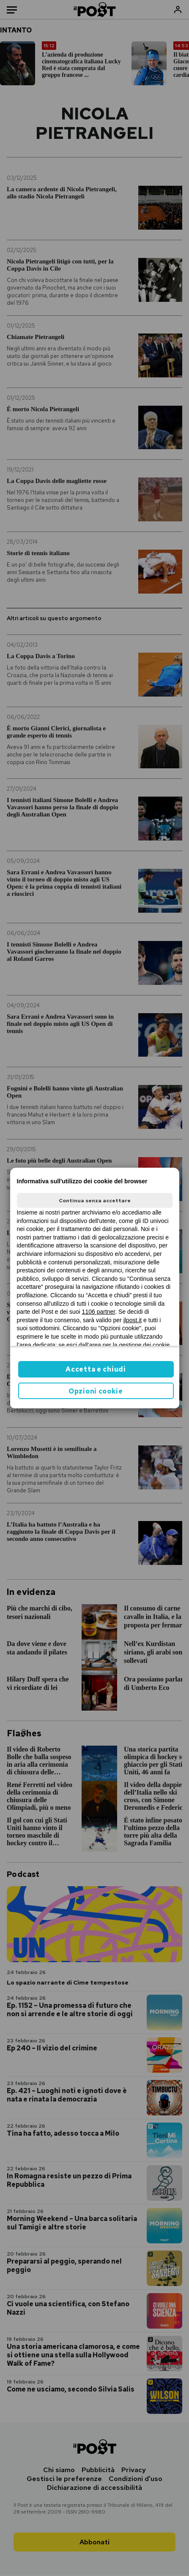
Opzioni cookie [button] (95, 1391)
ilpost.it (132, 1320)
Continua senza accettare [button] (95, 1200)
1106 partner (98, 1311)
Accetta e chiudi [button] (96, 1369)
